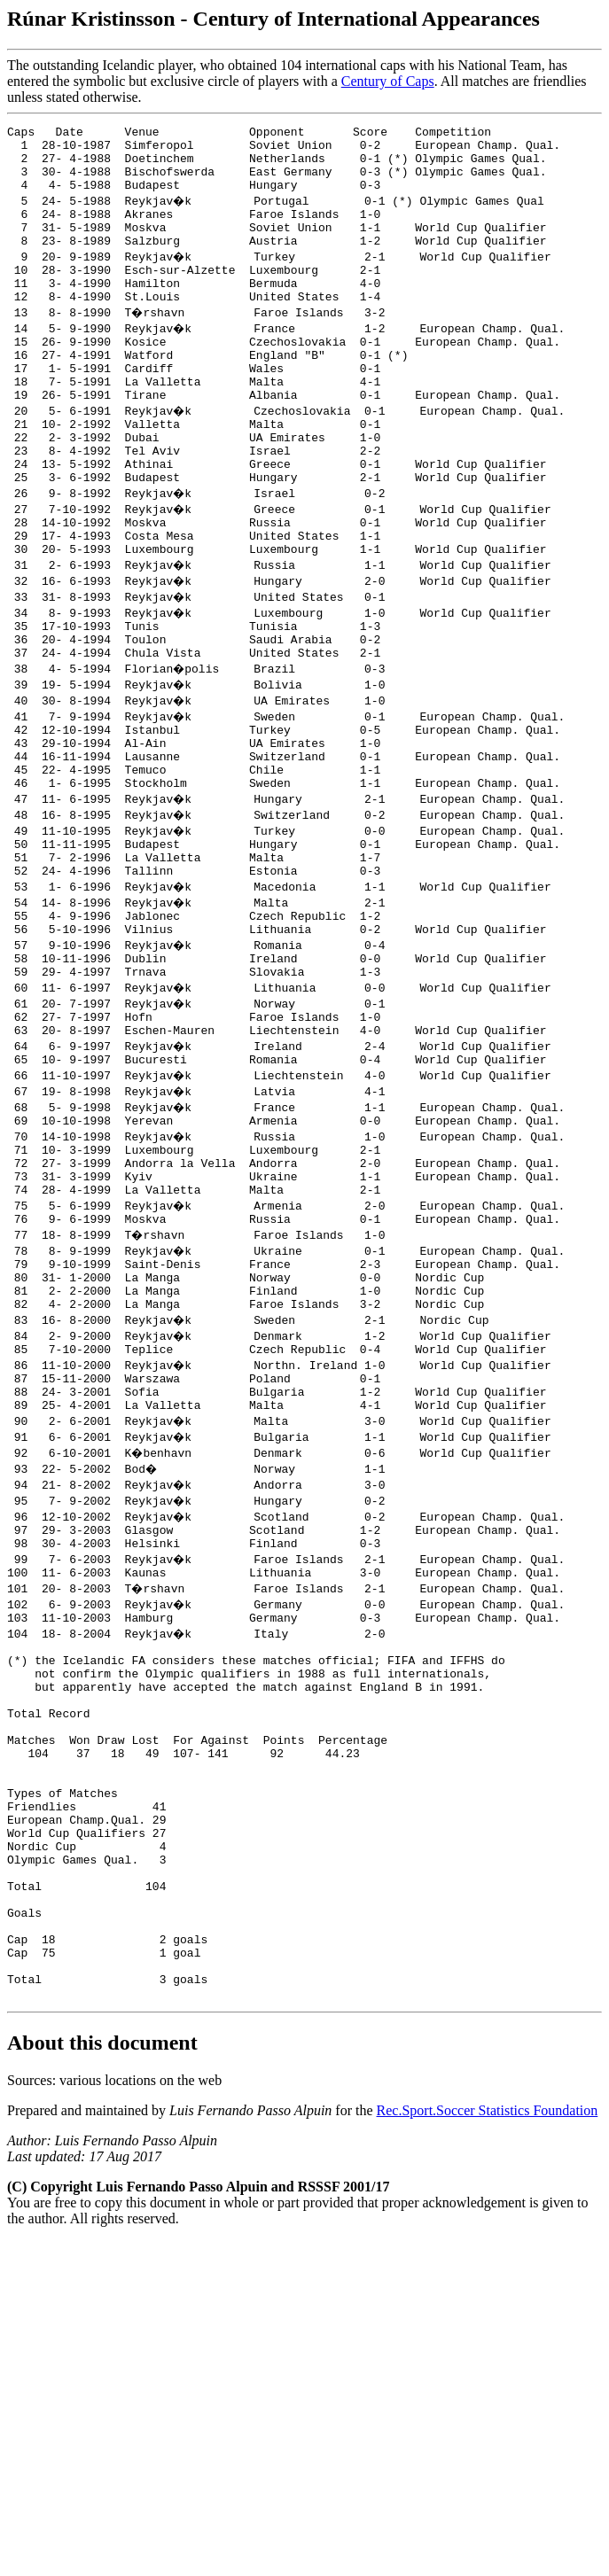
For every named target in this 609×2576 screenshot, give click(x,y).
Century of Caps (387, 81)
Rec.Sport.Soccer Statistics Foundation (487, 2341)
